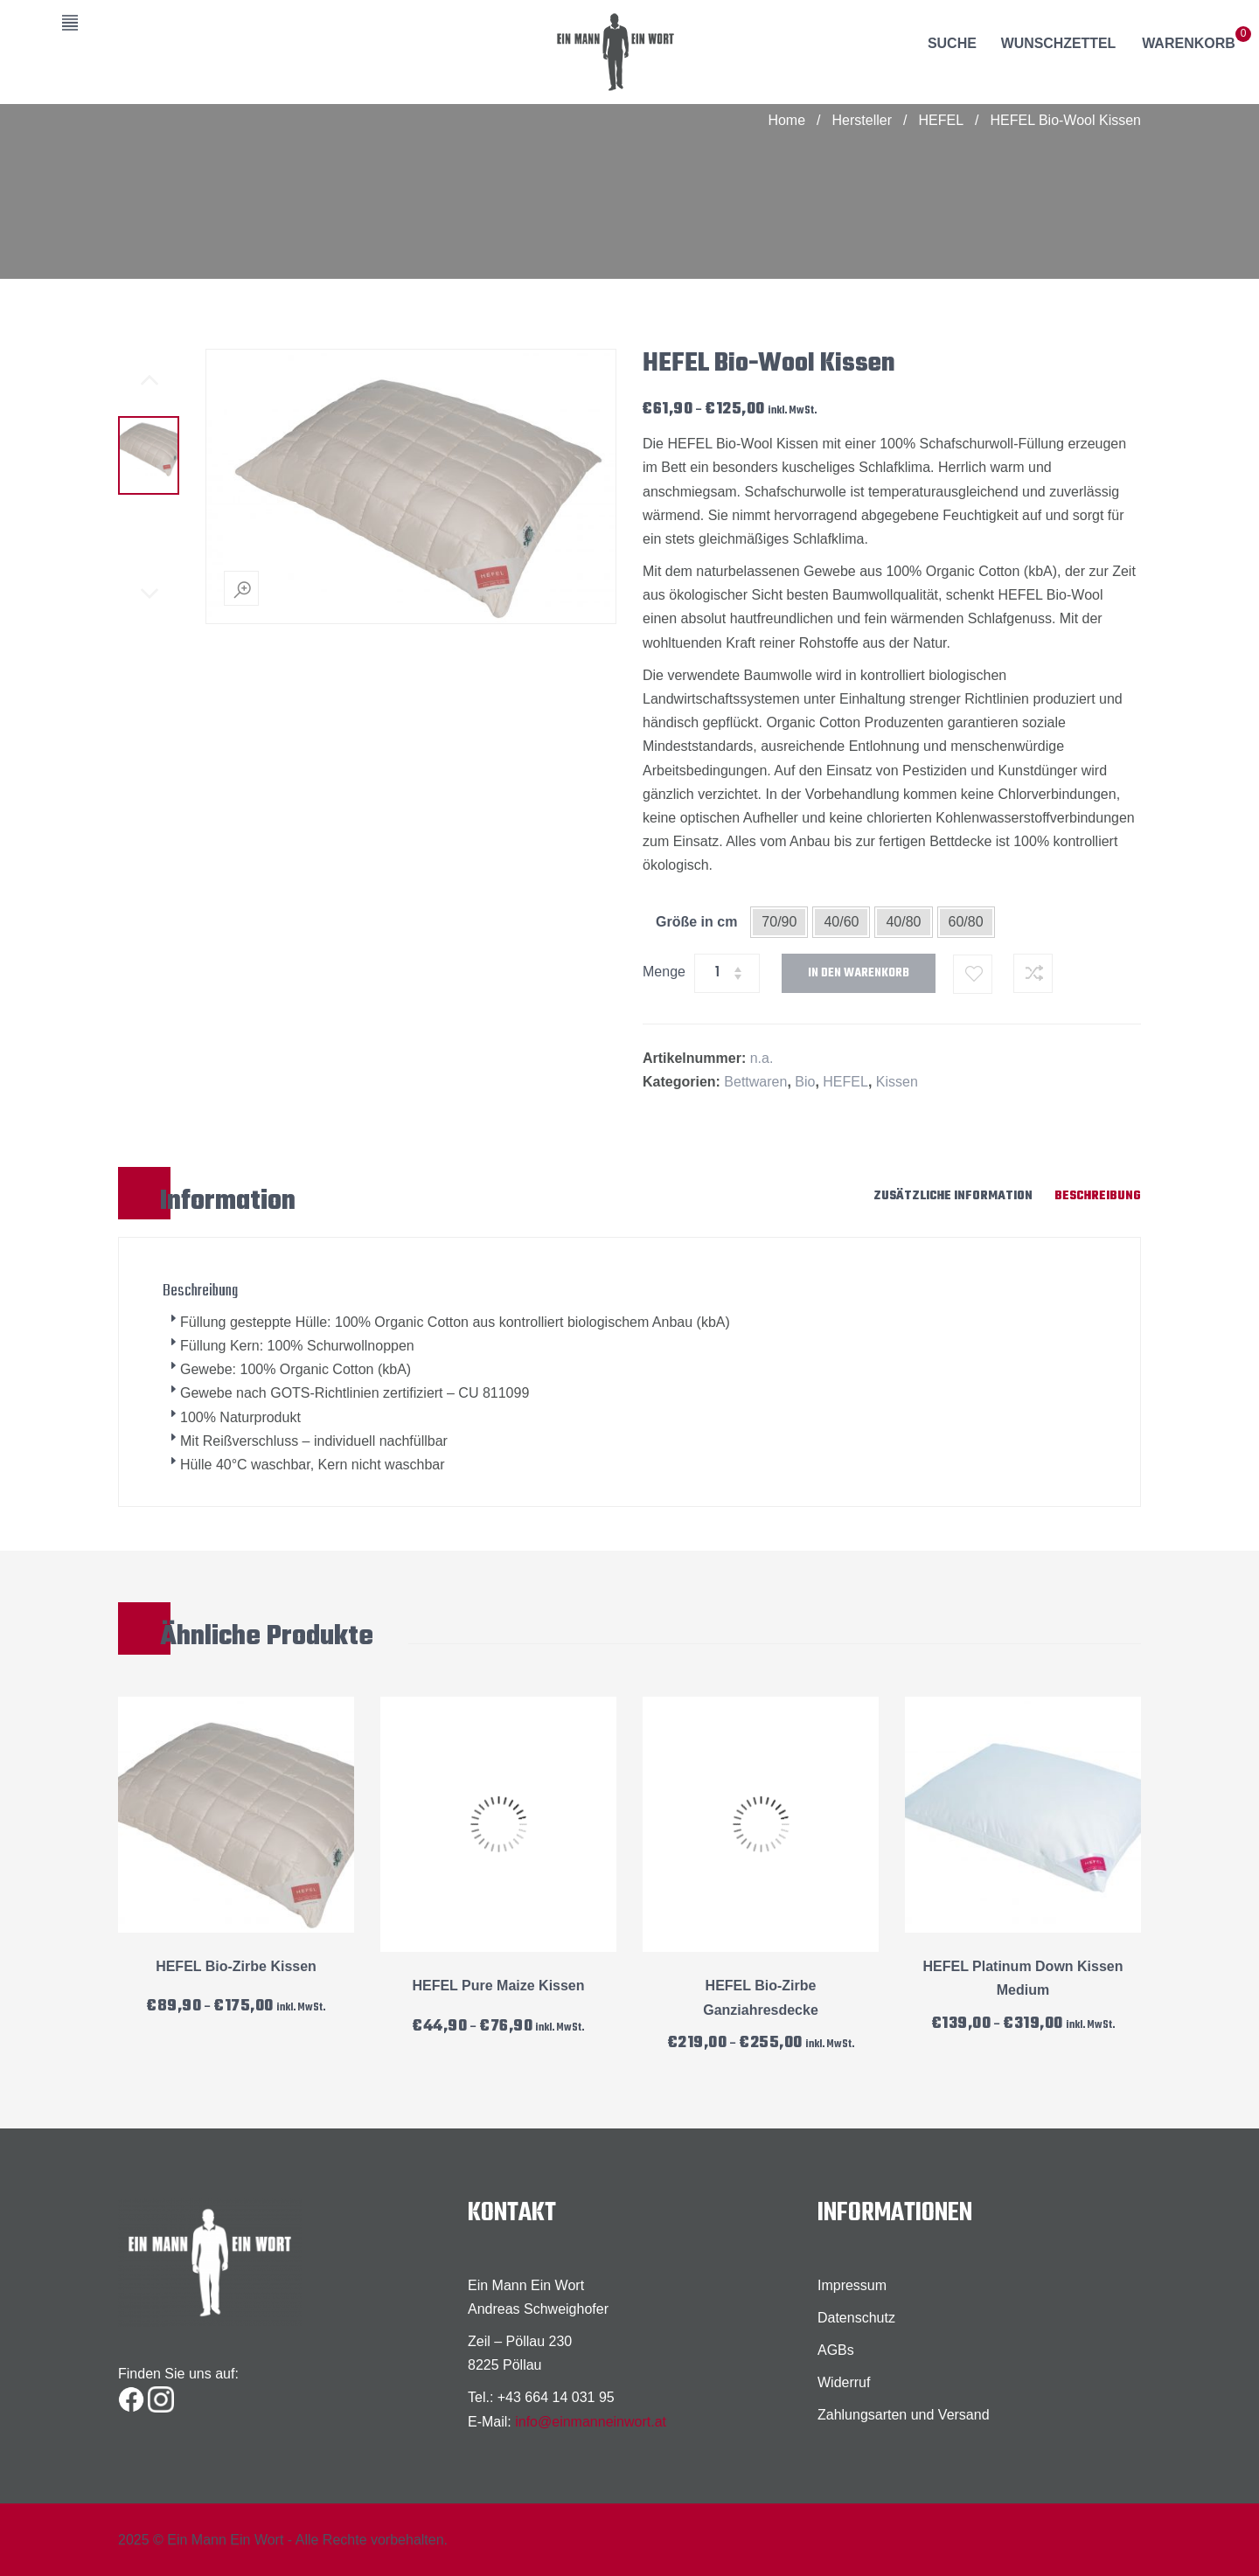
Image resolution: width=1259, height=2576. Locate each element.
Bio (805, 1081)
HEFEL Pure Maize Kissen (498, 1985)
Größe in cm (696, 921)
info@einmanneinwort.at (590, 2421)
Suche (951, 43)
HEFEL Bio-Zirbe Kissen (236, 1966)
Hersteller (862, 120)
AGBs (835, 2350)
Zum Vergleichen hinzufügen (1033, 973)
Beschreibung (1097, 1196)
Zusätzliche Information (953, 1196)
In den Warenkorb (858, 973)
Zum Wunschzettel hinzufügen (973, 974)
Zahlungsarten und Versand (903, 2414)
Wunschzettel (1058, 43)
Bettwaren (755, 1081)
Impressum (852, 2285)
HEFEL (940, 120)
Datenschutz (856, 2317)
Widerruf (843, 2382)
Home (786, 120)
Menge (664, 971)
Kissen (897, 1081)
